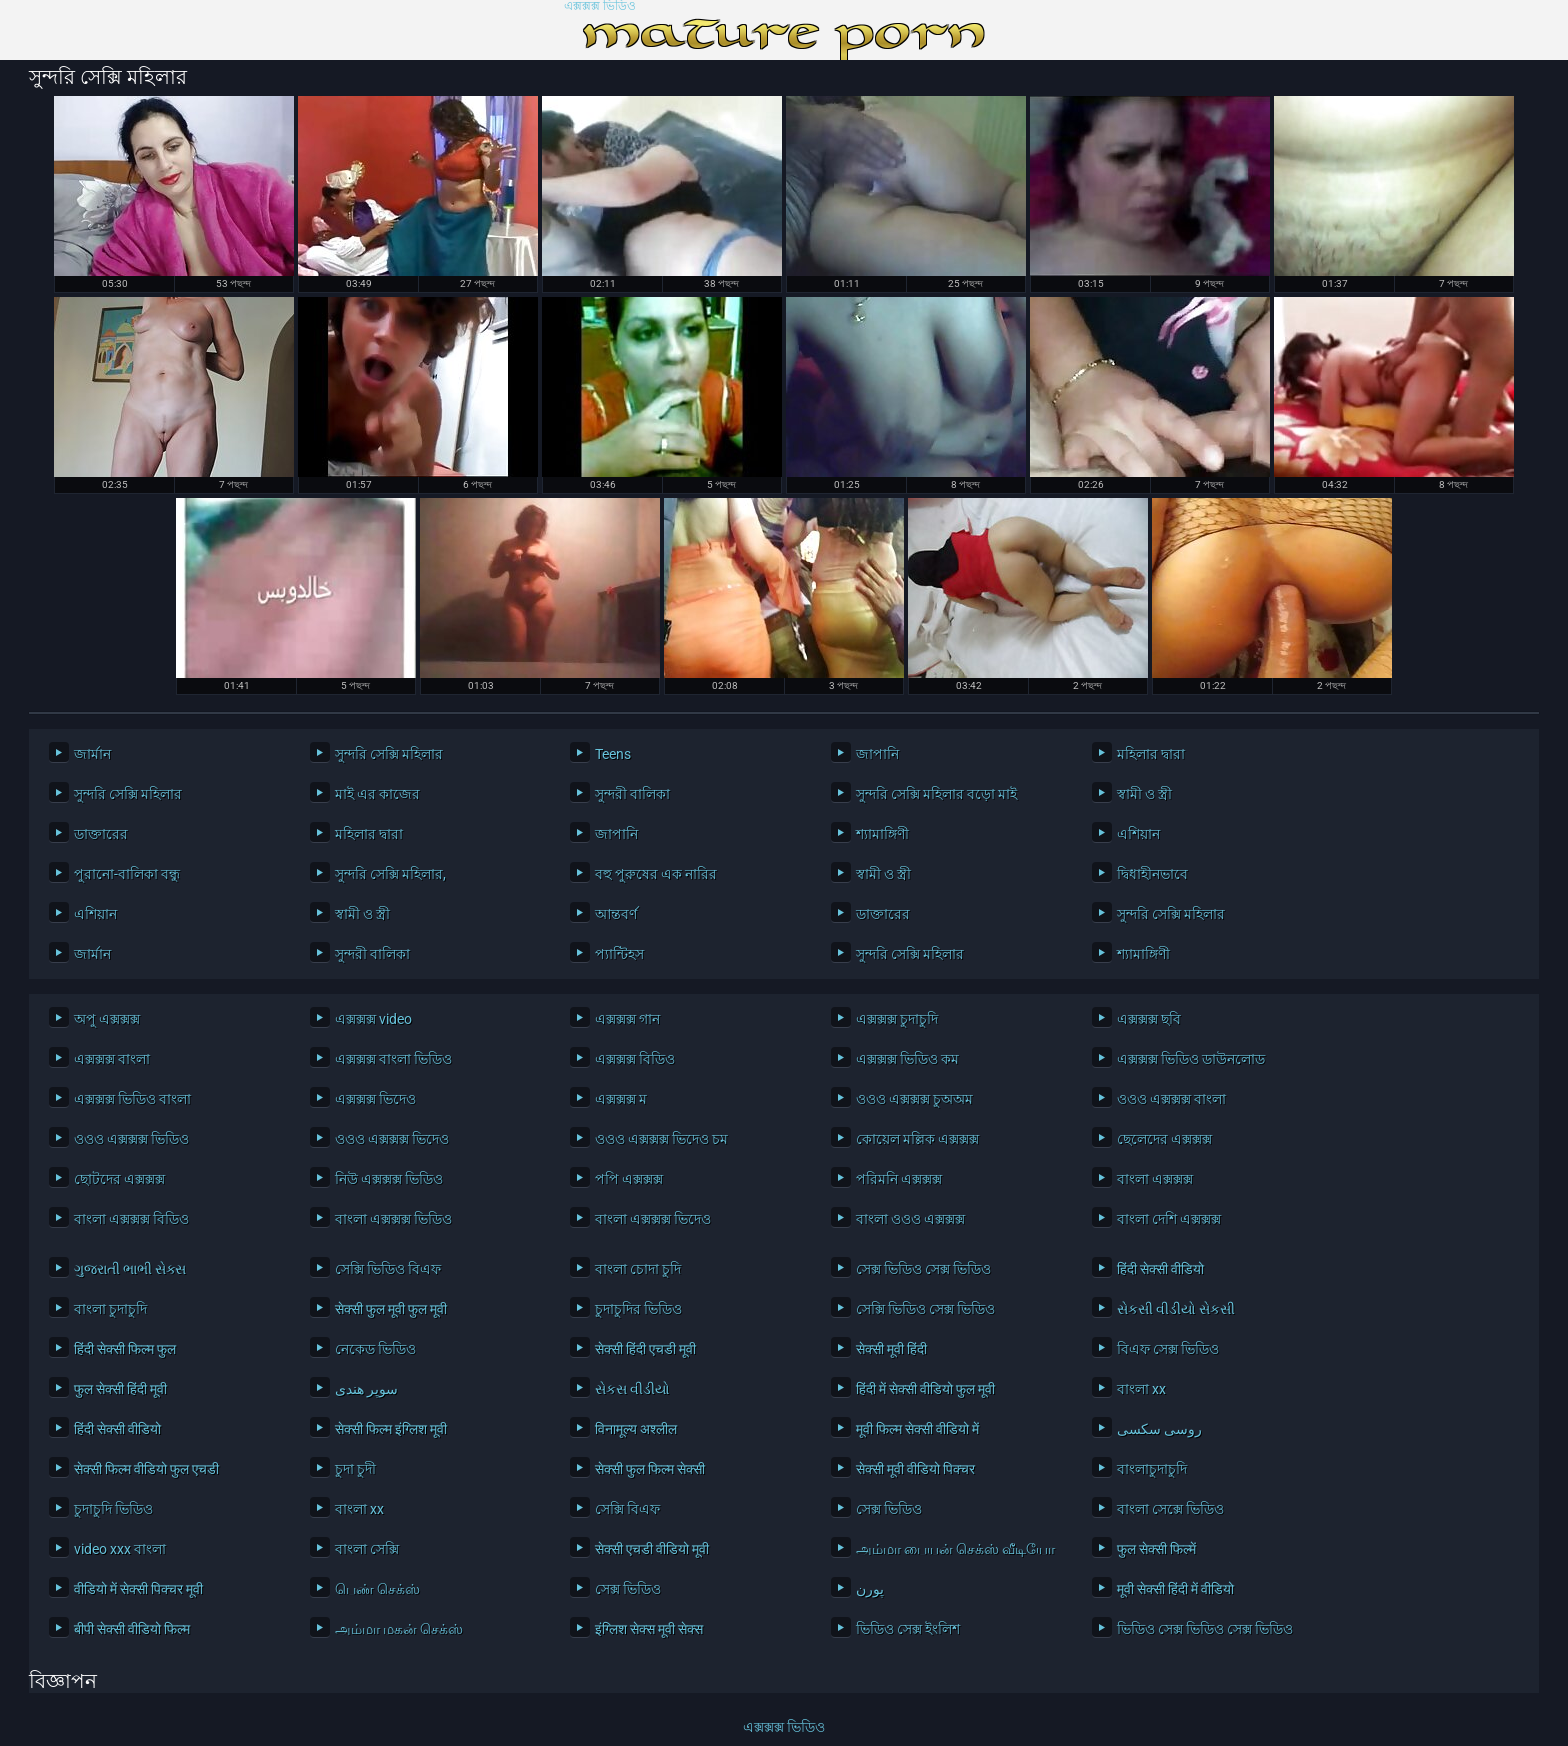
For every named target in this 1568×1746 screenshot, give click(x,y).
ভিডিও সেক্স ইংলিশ (908, 1629)
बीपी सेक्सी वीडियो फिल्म (132, 1629)
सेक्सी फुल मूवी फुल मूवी (391, 1309)
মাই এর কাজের (377, 794)
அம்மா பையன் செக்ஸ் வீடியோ (955, 1549)
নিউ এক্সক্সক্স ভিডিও (389, 1179)
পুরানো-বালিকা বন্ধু (127, 874)
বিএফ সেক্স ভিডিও (1168, 1349)
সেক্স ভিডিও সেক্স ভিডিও (923, 1269)
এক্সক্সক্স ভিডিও (600, 6)
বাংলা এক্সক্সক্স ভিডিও (393, 1219)
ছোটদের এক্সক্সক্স (119, 1179)
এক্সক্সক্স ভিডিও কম (907, 1059)
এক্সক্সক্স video (373, 1019)
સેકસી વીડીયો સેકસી (1176, 1309)
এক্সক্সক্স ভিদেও (375, 1099)
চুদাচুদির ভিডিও (638, 1309)
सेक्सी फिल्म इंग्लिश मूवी (391, 1429)
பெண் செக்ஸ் (377, 1589)
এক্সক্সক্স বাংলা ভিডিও (393, 1059)
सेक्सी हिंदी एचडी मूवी (645, 1349)
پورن (870, 1589)
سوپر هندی (366, 1389)
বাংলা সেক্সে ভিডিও (1170, 1509)
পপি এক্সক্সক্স (629, 1179)
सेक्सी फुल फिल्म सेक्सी (650, 1469)
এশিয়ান (1138, 834)
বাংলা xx (1141, 1389)
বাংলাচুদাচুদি (1152, 1469)
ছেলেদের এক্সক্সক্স (1164, 1139)
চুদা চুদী (355, 1469)
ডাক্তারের (101, 834)
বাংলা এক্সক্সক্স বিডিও (131, 1219)
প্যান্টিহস (619, 954)
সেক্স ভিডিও (889, 1509)
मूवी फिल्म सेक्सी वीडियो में (917, 1429)
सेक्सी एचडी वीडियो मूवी (652, 1549)
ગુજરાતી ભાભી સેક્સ (130, 1269)
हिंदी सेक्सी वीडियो (1160, 1269)
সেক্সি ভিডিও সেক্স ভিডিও (925, 1309)
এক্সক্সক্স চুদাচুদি (897, 1019)
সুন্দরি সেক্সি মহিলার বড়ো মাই (936, 794)
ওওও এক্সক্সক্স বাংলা (1171, 1099)
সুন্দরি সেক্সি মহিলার (389, 754)
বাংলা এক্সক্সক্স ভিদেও (653, 1219)
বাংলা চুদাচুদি (110, 1309)
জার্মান (92, 754)
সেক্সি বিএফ (627, 1509)
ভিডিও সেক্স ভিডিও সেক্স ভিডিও (1205, 1629)
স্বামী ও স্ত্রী (1144, 794)
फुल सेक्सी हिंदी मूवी (120, 1389)
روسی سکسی (1159, 1429)
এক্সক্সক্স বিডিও (635, 1059)
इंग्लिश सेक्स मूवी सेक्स (649, 1629)
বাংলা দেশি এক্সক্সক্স (1169, 1219)
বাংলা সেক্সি (367, 1549)
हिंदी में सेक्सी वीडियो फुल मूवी (925, 1389)
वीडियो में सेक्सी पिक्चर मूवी (138, 1589)
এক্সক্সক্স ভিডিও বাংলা (132, 1099)
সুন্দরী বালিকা (632, 794)
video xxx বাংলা (120, 1549)
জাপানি (877, 754)
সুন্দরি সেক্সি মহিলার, (390, 874)
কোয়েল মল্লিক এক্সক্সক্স (917, 1139)
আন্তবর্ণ (616, 914)
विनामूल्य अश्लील (636, 1429)
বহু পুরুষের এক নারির (656, 874)
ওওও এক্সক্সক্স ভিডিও (131, 1139)
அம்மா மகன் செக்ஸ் (399, 1629)
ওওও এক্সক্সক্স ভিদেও (392, 1139)
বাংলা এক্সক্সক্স (1155, 1179)
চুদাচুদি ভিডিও (113, 1509)
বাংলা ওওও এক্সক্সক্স (910, 1219)
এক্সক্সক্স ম (621, 1099)
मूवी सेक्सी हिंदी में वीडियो (1175, 1589)
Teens (613, 754)
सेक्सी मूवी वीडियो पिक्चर (915, 1469)
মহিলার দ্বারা (1151, 754)
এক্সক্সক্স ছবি (1149, 1019)
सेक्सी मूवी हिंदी (891, 1349)
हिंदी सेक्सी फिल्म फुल (125, 1349)
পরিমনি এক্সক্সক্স (899, 1179)
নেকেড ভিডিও (375, 1349)
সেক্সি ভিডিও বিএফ (388, 1269)
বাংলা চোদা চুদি (638, 1269)
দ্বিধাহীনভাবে (1152, 874)
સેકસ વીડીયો (632, 1389)
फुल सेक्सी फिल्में (1156, 1549)
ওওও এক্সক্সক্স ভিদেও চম (661, 1139)
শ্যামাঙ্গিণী (882, 834)
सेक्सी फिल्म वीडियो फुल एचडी (146, 1469)
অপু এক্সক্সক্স (107, 1019)
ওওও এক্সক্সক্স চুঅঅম (914, 1099)
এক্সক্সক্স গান (627, 1019)
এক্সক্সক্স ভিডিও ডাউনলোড (1191, 1059)
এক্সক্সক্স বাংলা (112, 1059)
